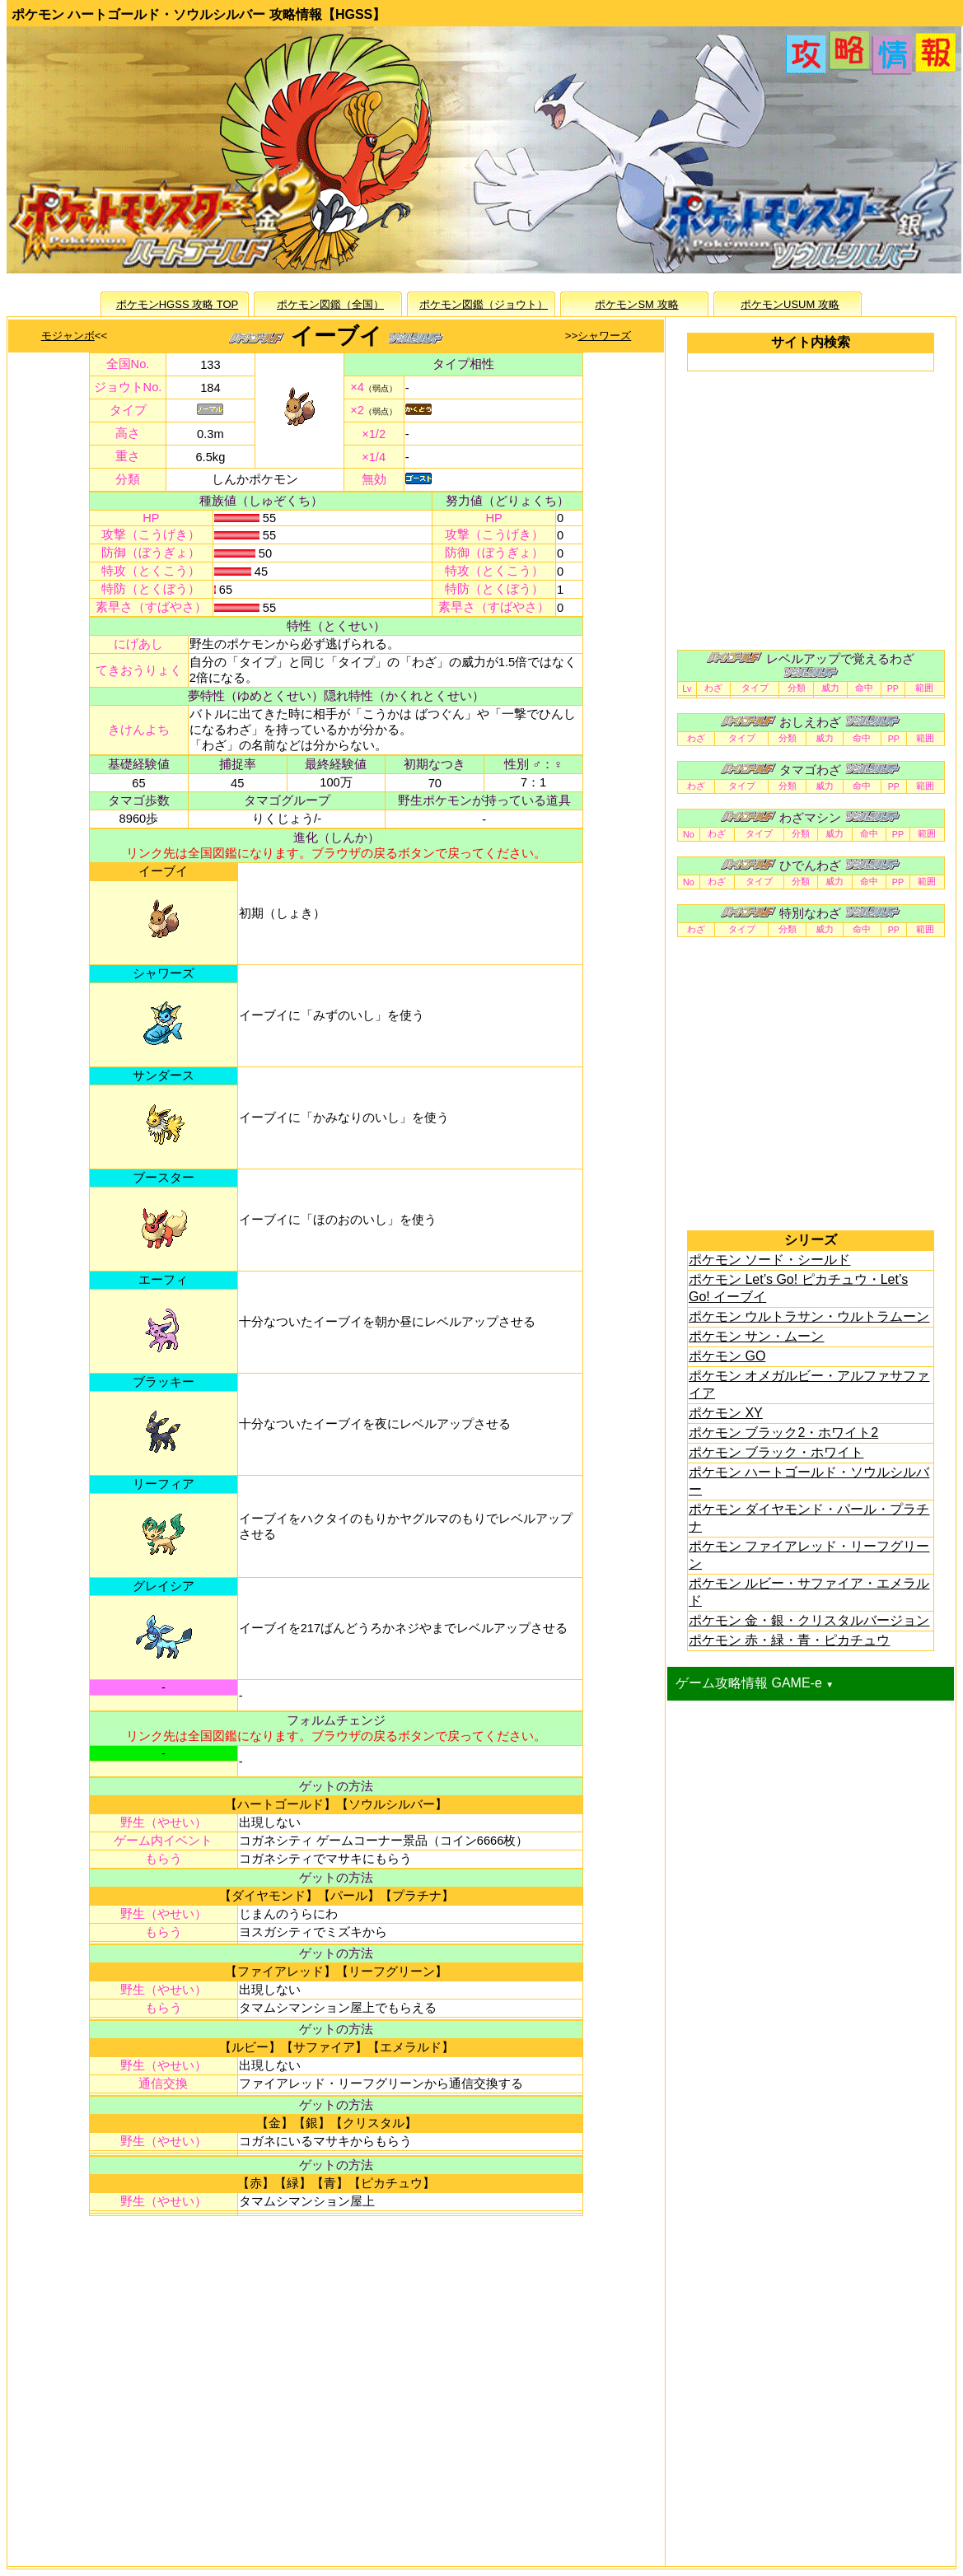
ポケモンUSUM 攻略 (790, 304)
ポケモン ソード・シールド (769, 1260)
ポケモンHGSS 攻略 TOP (177, 304)
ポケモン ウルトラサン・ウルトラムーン (809, 1316)
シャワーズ (604, 335)
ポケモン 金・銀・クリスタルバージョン (809, 1620)
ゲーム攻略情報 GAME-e (755, 1683)
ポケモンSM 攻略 (636, 304)
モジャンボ (68, 335)
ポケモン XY (726, 1413)
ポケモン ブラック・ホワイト (776, 1452)
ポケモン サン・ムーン (756, 1336)
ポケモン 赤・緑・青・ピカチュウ (789, 1640)
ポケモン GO (727, 1356)
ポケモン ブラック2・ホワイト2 (783, 1433)
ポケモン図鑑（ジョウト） (483, 304)
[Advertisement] (336, 2376)
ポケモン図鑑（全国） (330, 304)
